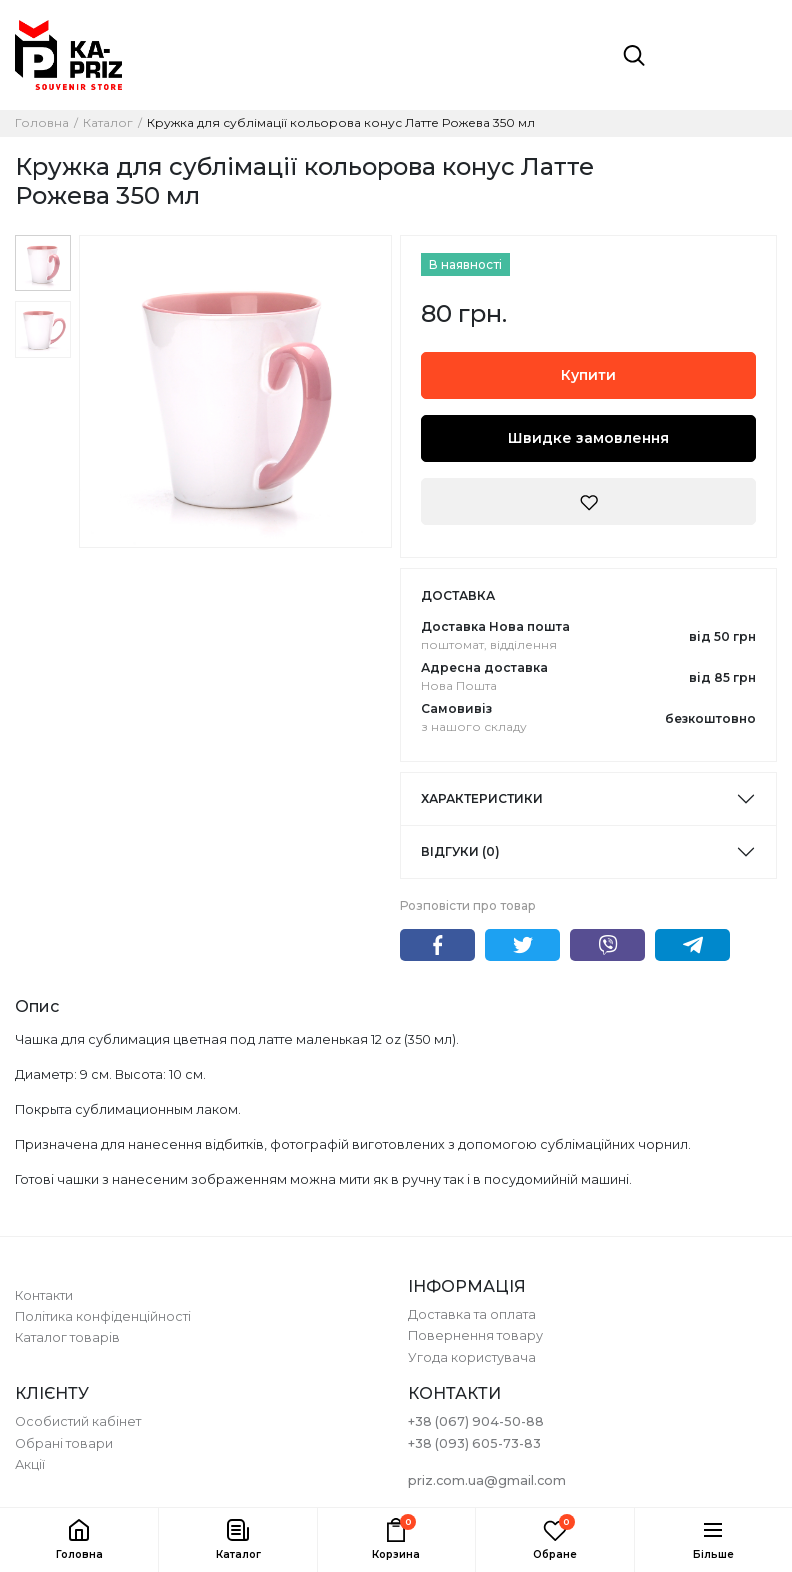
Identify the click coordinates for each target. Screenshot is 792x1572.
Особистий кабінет (78, 1421)
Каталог (108, 123)
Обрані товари (64, 1443)
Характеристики (482, 798)
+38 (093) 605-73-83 (474, 1443)
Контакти (44, 1295)
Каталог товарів (67, 1337)
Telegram (692, 945)
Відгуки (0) (460, 851)
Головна (42, 123)
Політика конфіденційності (103, 1316)
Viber (607, 945)
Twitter (522, 945)
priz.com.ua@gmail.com (487, 1480)
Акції (30, 1464)
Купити (588, 375)
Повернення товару (475, 1335)
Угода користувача (472, 1357)
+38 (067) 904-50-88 (476, 1421)
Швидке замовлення (588, 438)
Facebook (437, 945)
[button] (237, 1540)
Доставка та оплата (472, 1314)
